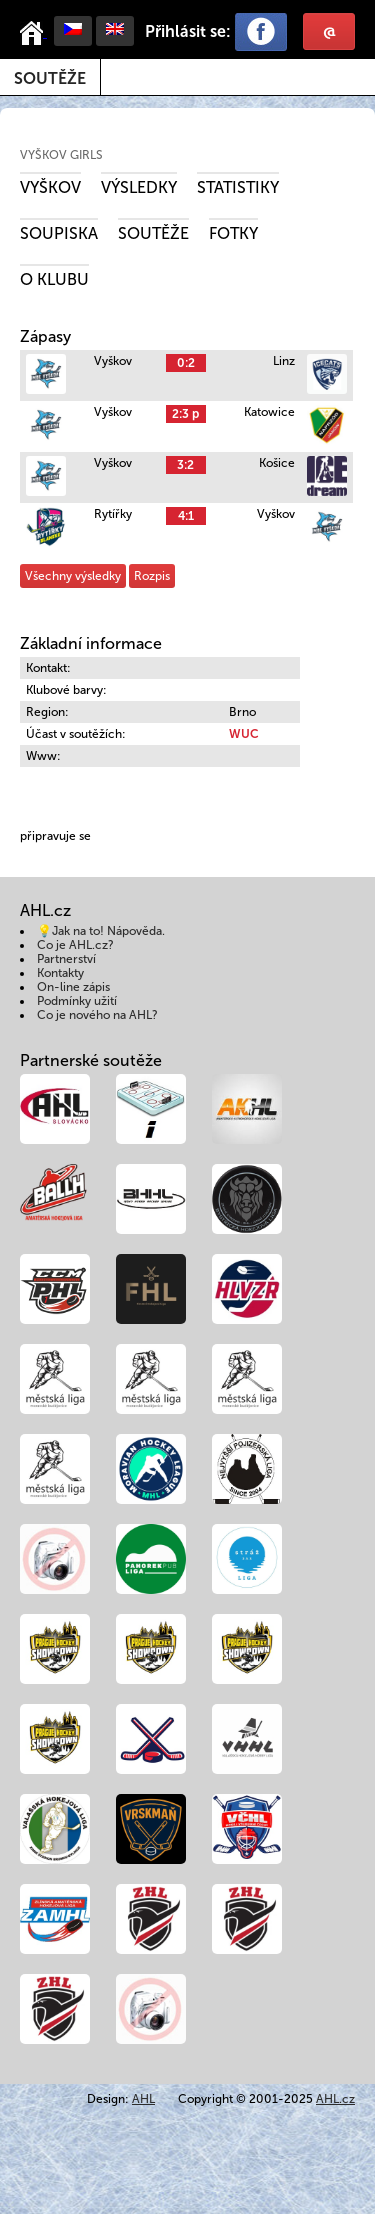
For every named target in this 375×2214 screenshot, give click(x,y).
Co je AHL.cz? (75, 945)
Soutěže (50, 78)
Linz (284, 361)
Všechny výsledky (73, 576)
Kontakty (60, 973)
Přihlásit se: (188, 31)
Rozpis (152, 576)
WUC (244, 734)
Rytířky (113, 514)
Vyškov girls (61, 155)
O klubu (54, 279)
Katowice (269, 412)
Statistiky (238, 187)
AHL (143, 2099)
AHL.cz (335, 2099)
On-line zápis (73, 987)
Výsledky (139, 187)
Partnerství (66, 959)
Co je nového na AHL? (97, 1015)
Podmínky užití (77, 1001)
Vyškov (50, 187)
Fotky (233, 233)
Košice (277, 463)
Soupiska (59, 233)
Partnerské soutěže (91, 1060)
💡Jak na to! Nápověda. (101, 931)
